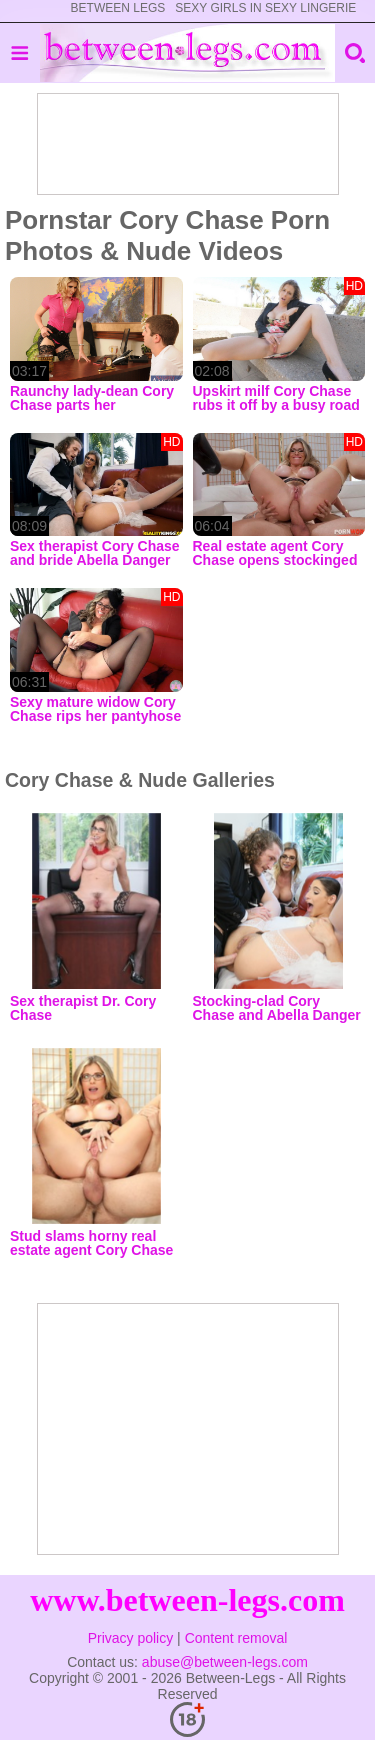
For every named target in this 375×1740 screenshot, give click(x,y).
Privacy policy (131, 1638)
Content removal (236, 1638)
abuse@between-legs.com (225, 1662)
